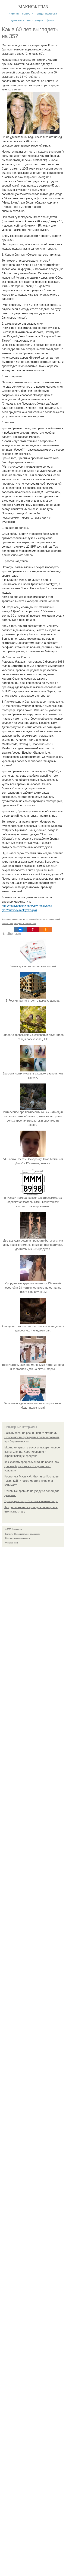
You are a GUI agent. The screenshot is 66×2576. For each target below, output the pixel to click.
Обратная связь (11, 1543)
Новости (27, 13)
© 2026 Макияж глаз (13, 1529)
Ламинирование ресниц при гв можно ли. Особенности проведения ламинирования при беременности (31, 1437)
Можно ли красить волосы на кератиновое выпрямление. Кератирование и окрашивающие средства (32, 1451)
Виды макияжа (47, 13)
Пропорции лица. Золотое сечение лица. (31, 1501)
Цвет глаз (17, 20)
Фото (50, 20)
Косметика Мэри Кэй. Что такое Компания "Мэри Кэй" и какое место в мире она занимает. (31, 1480)
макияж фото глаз (20, 919)
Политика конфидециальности (17, 1538)
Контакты (9, 1534)
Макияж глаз (33, 6)
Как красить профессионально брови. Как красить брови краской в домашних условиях (31, 1466)
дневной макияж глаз (38, 919)
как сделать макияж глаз (25, 923)
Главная (13, 13)
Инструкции (35, 20)
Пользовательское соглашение (27, 1534)
